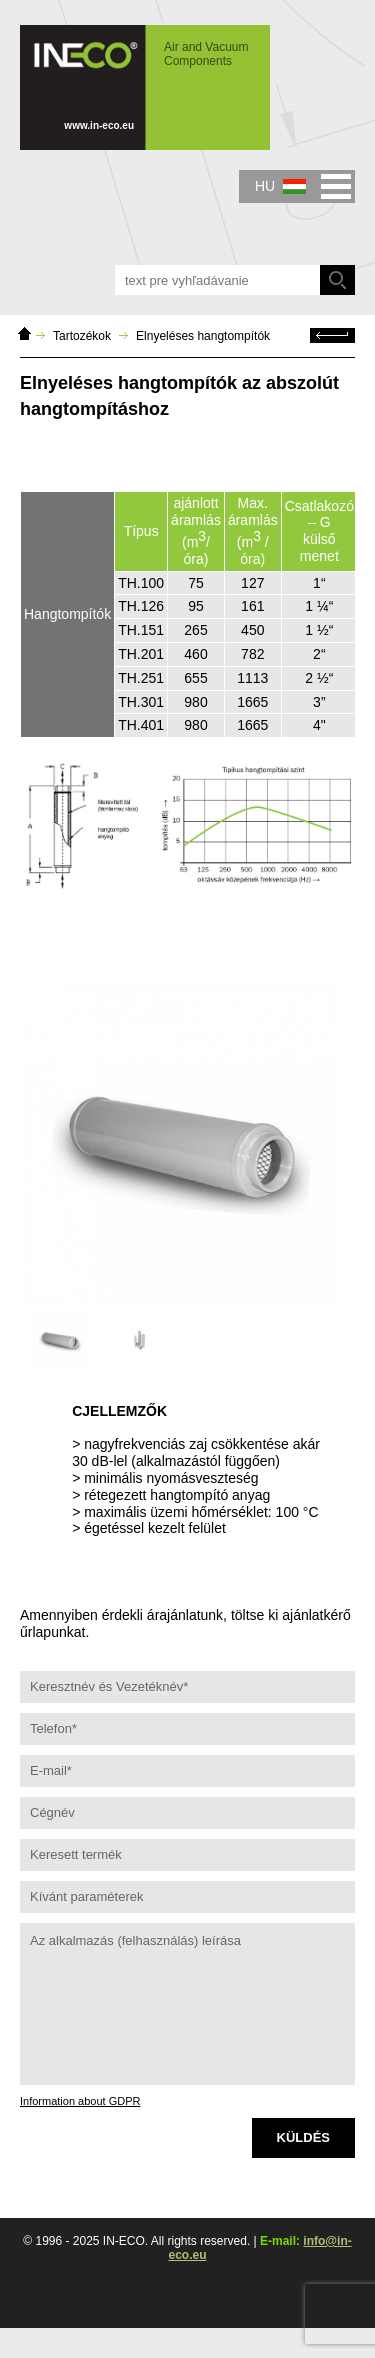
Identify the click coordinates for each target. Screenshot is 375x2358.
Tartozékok (82, 336)
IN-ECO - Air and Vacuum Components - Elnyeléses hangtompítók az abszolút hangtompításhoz (145, 87)
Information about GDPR (80, 2101)
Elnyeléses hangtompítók (203, 336)
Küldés (303, 2137)
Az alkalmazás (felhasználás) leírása (187, 2004)
